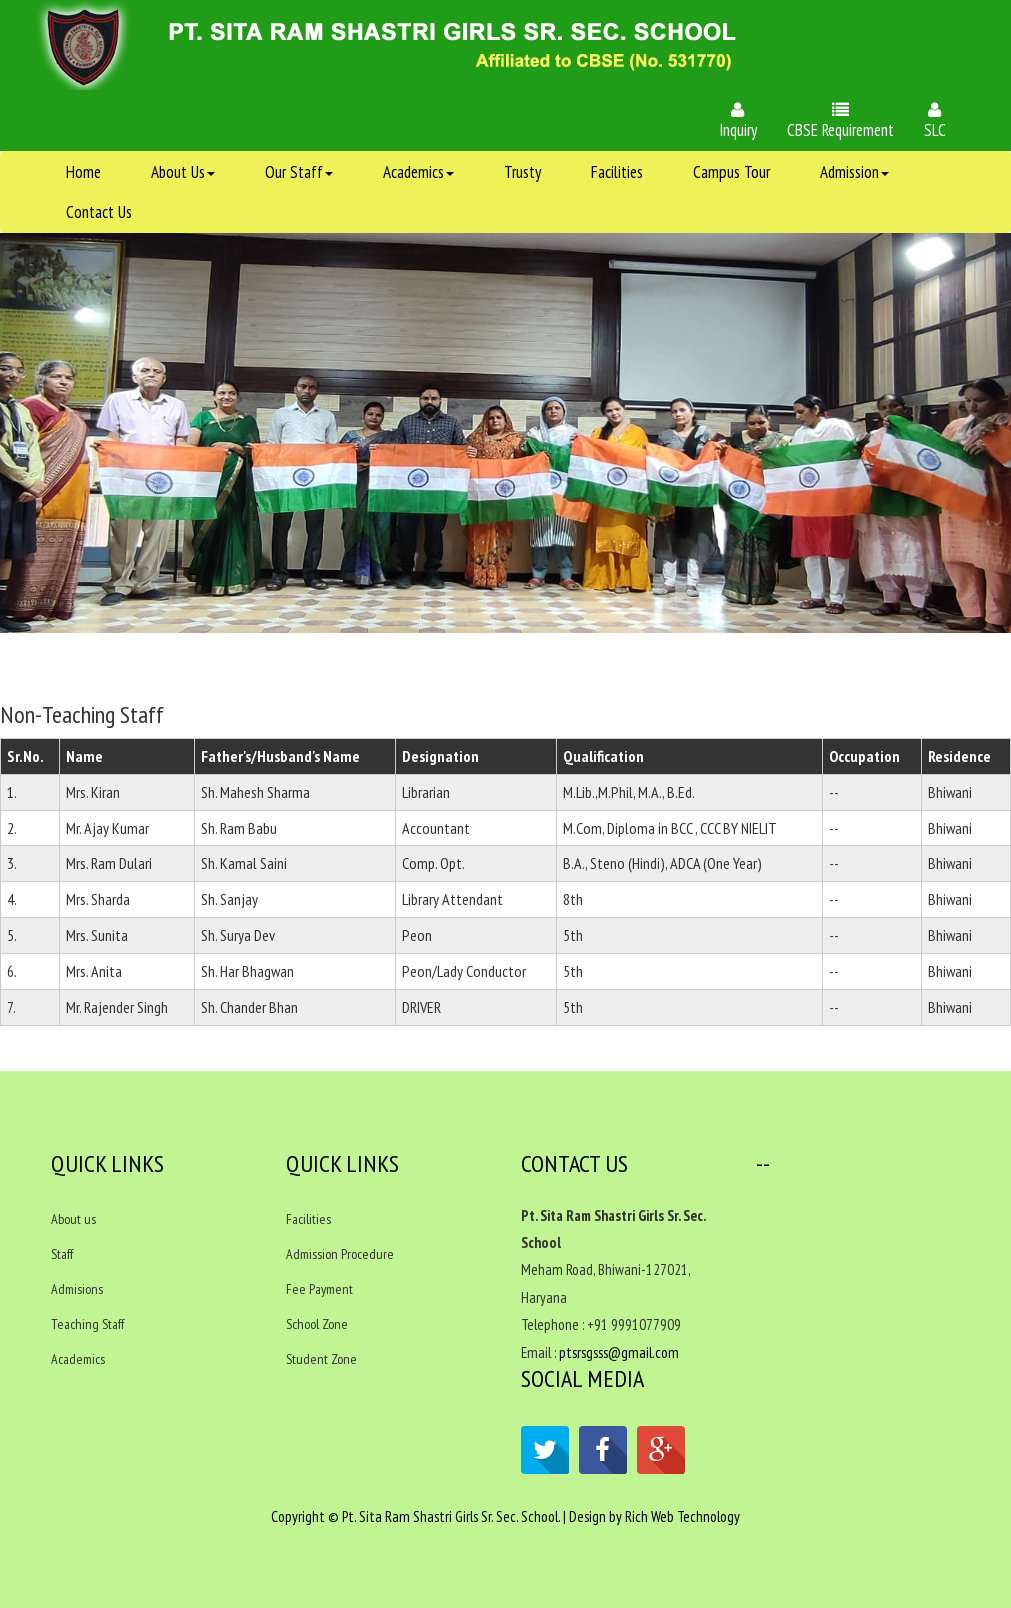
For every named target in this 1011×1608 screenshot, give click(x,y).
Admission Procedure (340, 1254)
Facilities (617, 172)
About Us (183, 172)
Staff (62, 1254)
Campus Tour (731, 172)
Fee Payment (319, 1289)
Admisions (77, 1289)
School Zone (317, 1324)
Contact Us (99, 212)
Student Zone (321, 1359)
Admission (854, 172)
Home (83, 172)
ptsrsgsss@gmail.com (619, 1352)
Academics (418, 172)
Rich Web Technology (682, 1516)
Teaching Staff (87, 1324)
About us (73, 1219)
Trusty (522, 172)
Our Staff (299, 172)
